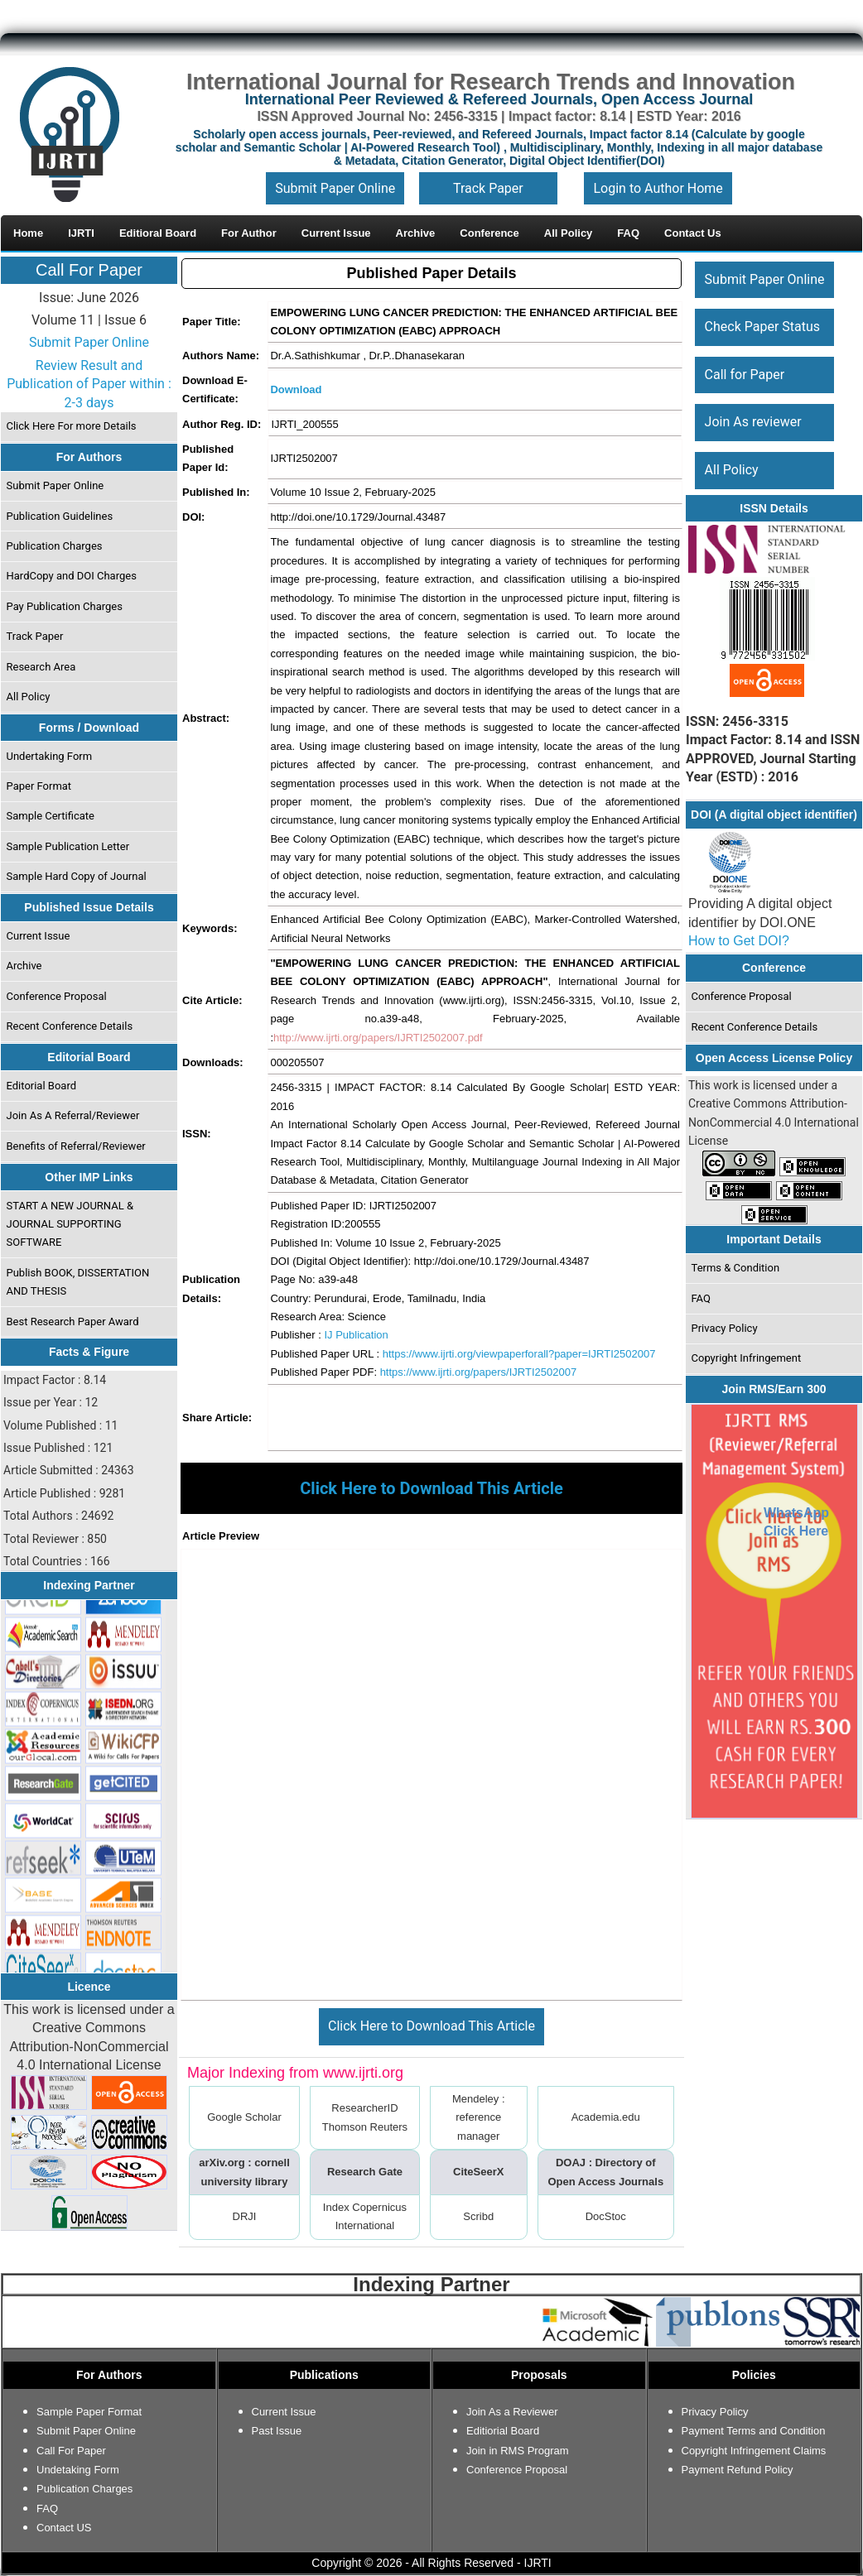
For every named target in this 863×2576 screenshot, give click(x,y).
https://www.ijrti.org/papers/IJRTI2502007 (478, 1372)
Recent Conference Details (70, 1026)
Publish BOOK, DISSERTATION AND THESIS (78, 1281)
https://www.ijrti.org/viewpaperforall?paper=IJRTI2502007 (519, 1354)
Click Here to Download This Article (431, 2026)
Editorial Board (42, 1085)
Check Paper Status (762, 326)
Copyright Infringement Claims (754, 2450)
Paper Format (39, 786)
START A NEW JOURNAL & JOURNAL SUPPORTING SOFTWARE (70, 1224)
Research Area (41, 667)
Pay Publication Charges (65, 606)
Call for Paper (745, 374)
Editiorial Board (502, 2431)
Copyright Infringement (747, 1358)
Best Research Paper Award (73, 1321)
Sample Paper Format (89, 2411)
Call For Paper (89, 270)
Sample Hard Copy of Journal (77, 876)
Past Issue (277, 2431)
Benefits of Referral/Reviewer (76, 1146)
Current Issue (38, 936)
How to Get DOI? (738, 941)
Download (295, 389)
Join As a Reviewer (512, 2411)
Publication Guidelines (60, 516)
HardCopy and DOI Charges (72, 576)
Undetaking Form (77, 2469)
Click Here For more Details (72, 426)
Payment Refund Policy (737, 2469)
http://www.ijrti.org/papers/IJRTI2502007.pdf (378, 1037)
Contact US (63, 2527)
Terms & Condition (736, 1268)
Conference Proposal (57, 996)
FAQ (701, 1298)
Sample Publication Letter (68, 846)
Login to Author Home (657, 188)
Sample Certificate (51, 816)
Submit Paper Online (335, 188)
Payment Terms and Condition (754, 2431)
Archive (24, 965)
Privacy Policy (725, 1328)
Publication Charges (55, 546)
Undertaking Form (50, 756)
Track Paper (488, 188)
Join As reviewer (753, 422)
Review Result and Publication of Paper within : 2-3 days (89, 384)
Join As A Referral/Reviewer (73, 1115)
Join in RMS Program (517, 2450)
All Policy (29, 696)
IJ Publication (356, 1335)
